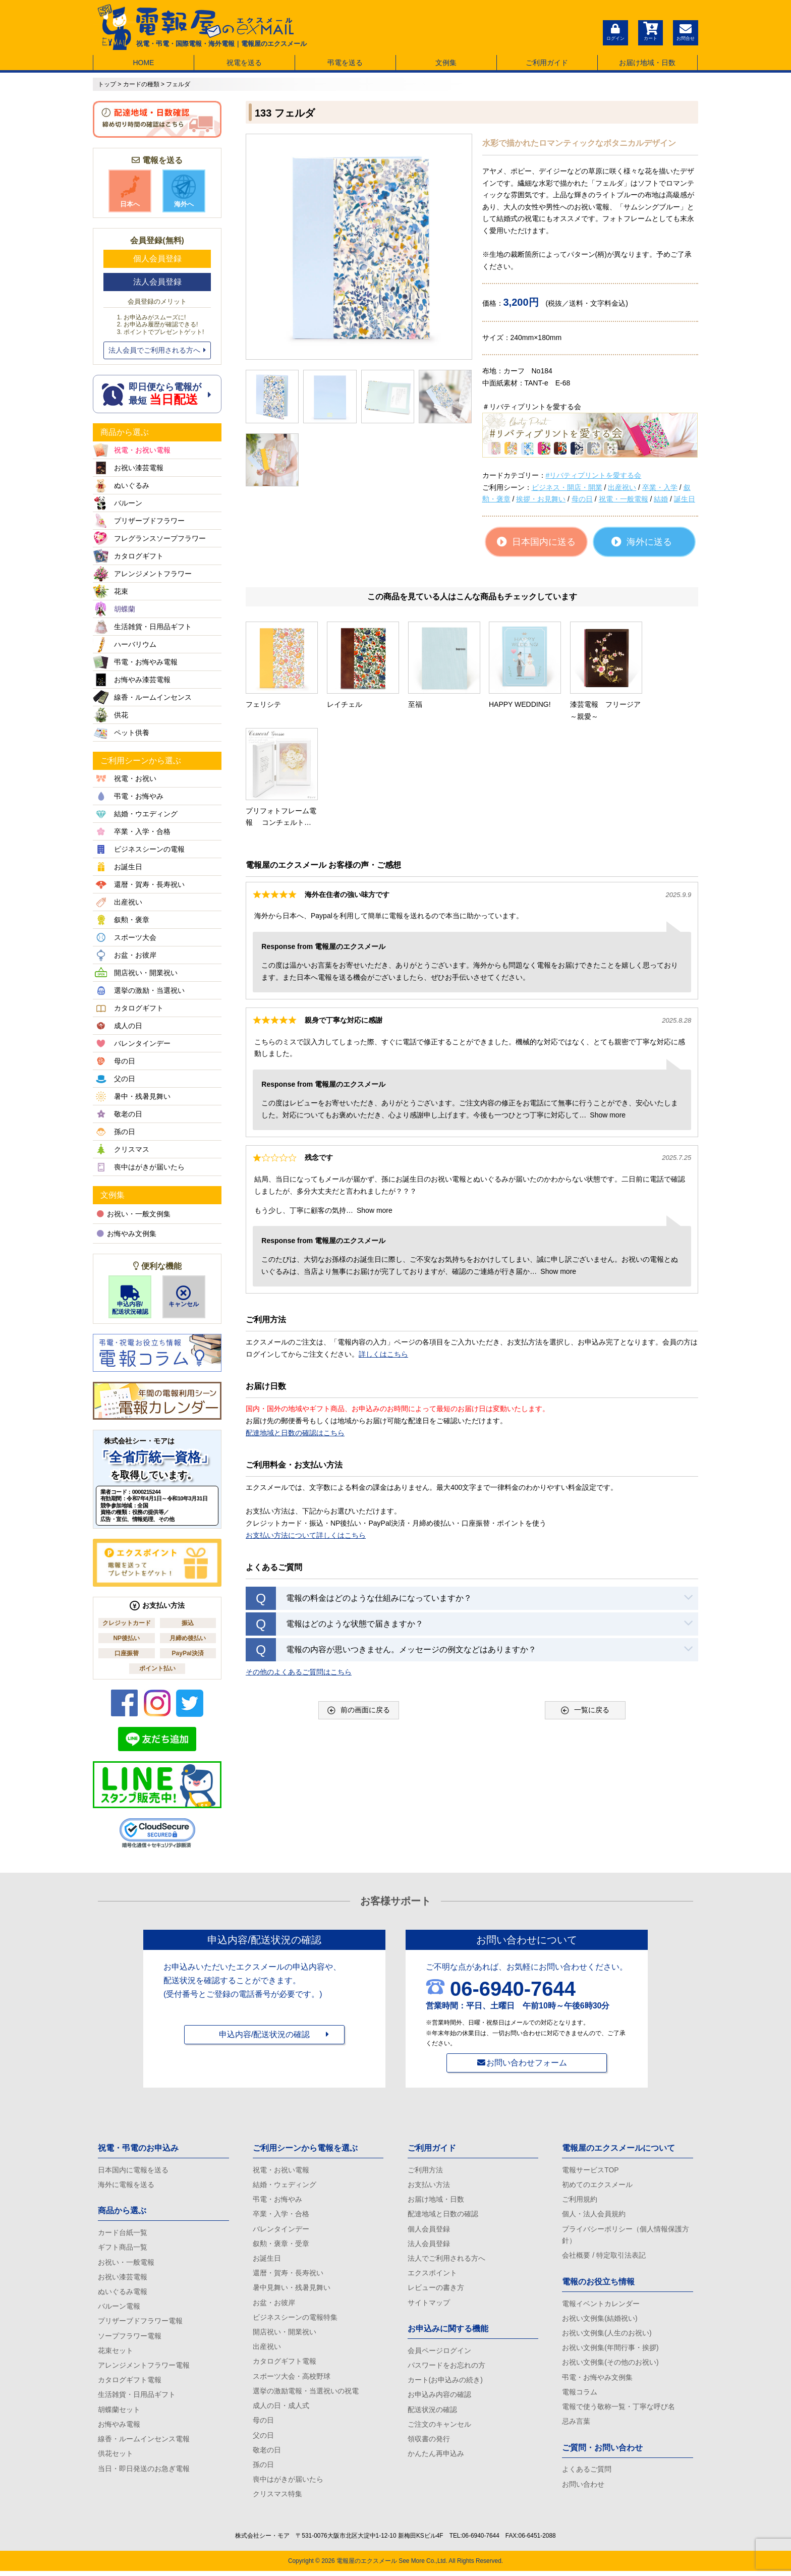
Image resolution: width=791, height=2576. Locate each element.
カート (650, 31)
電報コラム (579, 2394)
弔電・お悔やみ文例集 (597, 2380)
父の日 (263, 2439)
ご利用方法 (425, 2170)
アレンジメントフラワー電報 (144, 2368)
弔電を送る (345, 63)
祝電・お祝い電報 (281, 2170)
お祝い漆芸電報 (122, 2278)
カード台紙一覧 (122, 2233)
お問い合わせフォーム (526, 2062)
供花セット (115, 2457)
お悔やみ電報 (119, 2428)
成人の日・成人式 (281, 2409)
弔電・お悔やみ (277, 2200)
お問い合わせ (583, 2488)
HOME (143, 63)
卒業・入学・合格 (281, 2215)
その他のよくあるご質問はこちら (299, 1561)
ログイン (615, 31)
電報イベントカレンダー (601, 2305)
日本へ (130, 191)
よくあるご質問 (586, 2473)
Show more (608, 1004)
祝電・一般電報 (623, 499)
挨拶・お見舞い (541, 499)
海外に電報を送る (126, 2185)
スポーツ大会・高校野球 (291, 2379)
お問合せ (685, 31)
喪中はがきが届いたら (288, 2484)
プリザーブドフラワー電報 (140, 2323)
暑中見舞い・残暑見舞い (291, 2289)
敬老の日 (267, 2454)
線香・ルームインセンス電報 (144, 2442)
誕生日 (684, 499)
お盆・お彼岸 (274, 2305)
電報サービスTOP (590, 2170)
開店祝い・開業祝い (284, 2334)
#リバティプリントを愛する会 (594, 475)
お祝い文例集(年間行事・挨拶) (610, 2349)
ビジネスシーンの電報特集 (295, 2319)
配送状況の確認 (432, 2413)
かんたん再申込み (436, 2457)
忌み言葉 (576, 2425)
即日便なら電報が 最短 (157, 394)
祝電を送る (244, 63)
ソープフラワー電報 (129, 2338)
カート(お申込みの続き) (445, 2383)
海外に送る (641, 542)
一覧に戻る (585, 1599)
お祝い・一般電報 (126, 2263)
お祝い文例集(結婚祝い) (599, 2320)
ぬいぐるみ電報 (122, 2293)
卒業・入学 (659, 487)
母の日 (582, 499)
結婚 (661, 499)
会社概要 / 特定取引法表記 (604, 2257)
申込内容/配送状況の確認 (264, 2035)
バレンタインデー (281, 2230)
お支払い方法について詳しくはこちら (306, 1425)
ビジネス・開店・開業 (567, 487)
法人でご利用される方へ (446, 2260)
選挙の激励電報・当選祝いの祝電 (306, 2394)
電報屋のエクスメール (366, 2565)
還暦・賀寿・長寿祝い (288, 2275)
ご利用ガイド (547, 63)
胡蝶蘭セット (119, 2413)
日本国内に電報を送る (133, 2170)
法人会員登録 (157, 281)
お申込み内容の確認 (439, 2397)
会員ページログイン (439, 2352)
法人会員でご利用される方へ (157, 350)
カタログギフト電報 (129, 2383)
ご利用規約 (579, 2200)
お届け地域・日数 (647, 63)
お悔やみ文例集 (126, 1233)
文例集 (446, 63)
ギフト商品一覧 (122, 2248)
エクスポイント (432, 2275)
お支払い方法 (429, 2185)
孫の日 (263, 2469)
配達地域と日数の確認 (443, 2215)
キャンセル (184, 1296)
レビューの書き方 (436, 2289)
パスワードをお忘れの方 (446, 2368)
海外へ (184, 191)
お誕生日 (267, 2260)
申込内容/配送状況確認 (130, 1300)
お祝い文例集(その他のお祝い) (610, 2365)
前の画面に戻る (358, 1599)
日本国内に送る (536, 542)
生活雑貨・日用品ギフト (137, 2397)
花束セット (115, 2352)
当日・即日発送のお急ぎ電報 (144, 2472)
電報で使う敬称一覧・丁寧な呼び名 (618, 2409)
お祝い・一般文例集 (134, 1214)
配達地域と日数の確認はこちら (295, 1322)
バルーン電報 (119, 2308)
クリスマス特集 (277, 2499)
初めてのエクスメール (597, 2185)
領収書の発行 (429, 2442)
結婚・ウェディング (284, 2185)
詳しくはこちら (383, 1244)
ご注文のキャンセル (439, 2428)
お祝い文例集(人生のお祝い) (606, 2335)
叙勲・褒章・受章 (281, 2245)
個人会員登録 (157, 258)
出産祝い (622, 487)
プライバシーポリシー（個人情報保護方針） (625, 2236)
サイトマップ (429, 2305)
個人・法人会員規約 (594, 2215)
